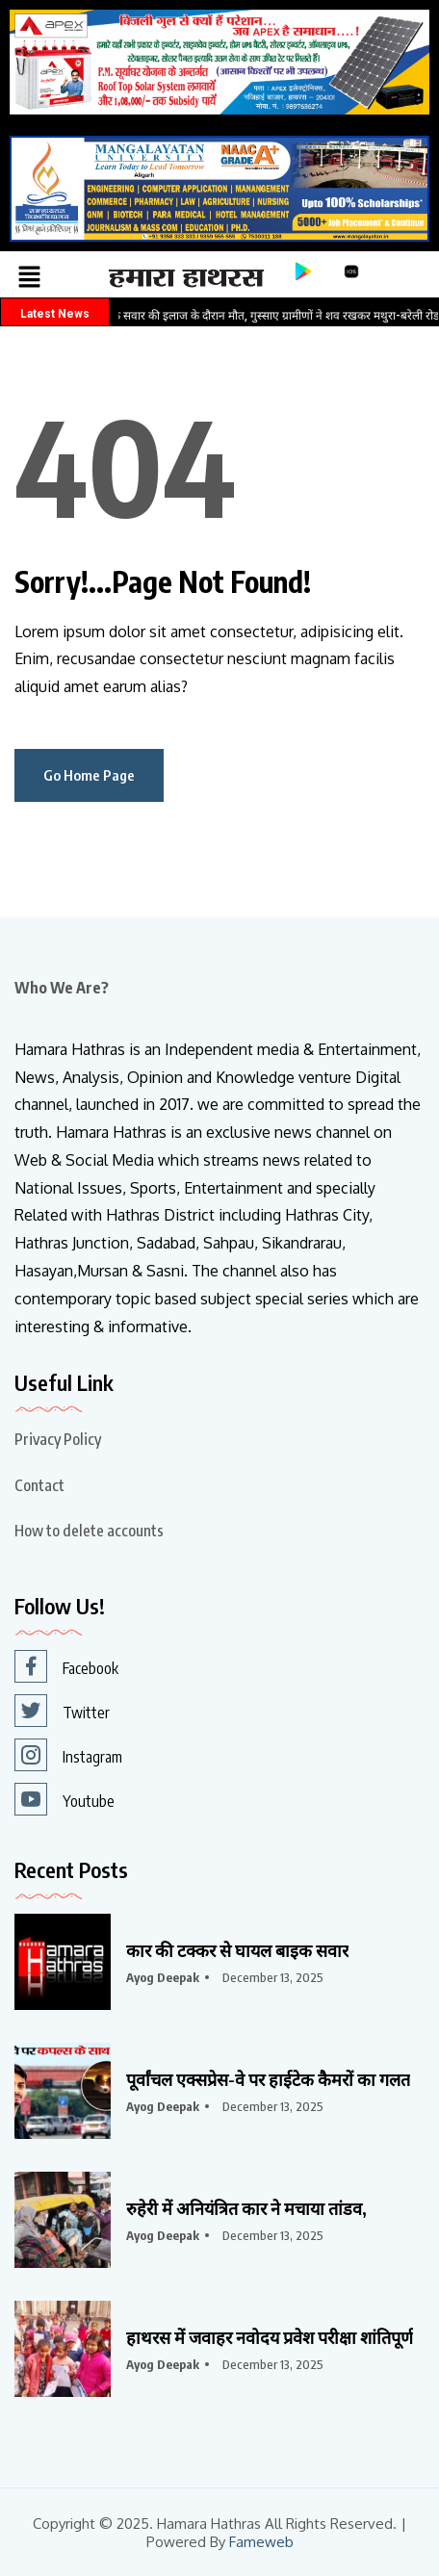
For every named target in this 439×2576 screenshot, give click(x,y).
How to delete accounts (89, 1530)
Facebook (66, 1666)
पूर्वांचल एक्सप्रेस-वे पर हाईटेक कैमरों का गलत (268, 2079)
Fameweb (261, 2542)
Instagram (68, 1755)
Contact (39, 1485)
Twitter (62, 1710)
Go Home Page (89, 775)
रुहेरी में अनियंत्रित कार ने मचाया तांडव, (246, 2208)
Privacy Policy (57, 1439)
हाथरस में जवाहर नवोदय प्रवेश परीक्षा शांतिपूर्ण (269, 2337)
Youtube (64, 1799)
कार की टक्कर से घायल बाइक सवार (237, 1950)
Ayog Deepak (162, 1977)
